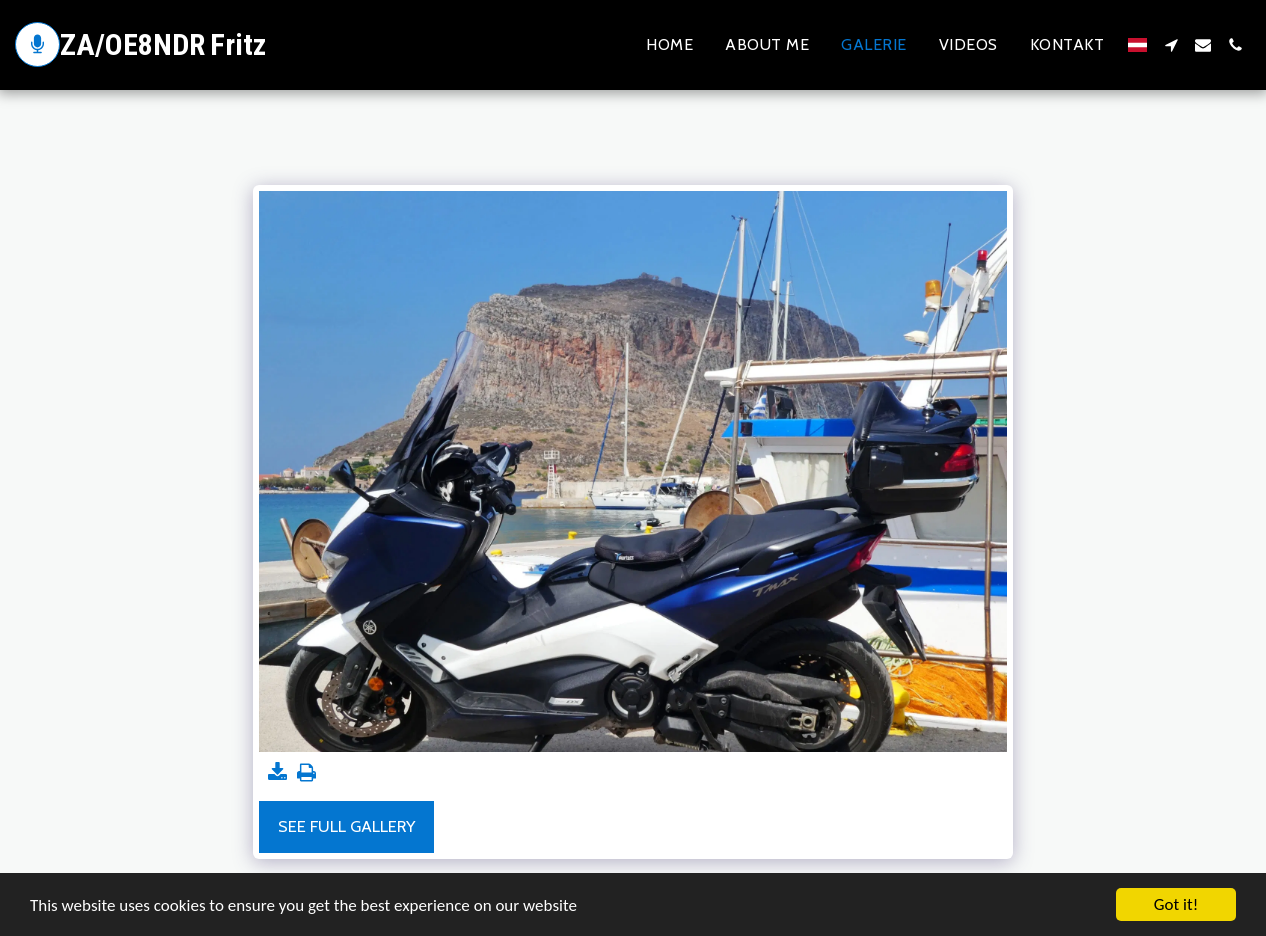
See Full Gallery (346, 826)
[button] (1171, 45)
